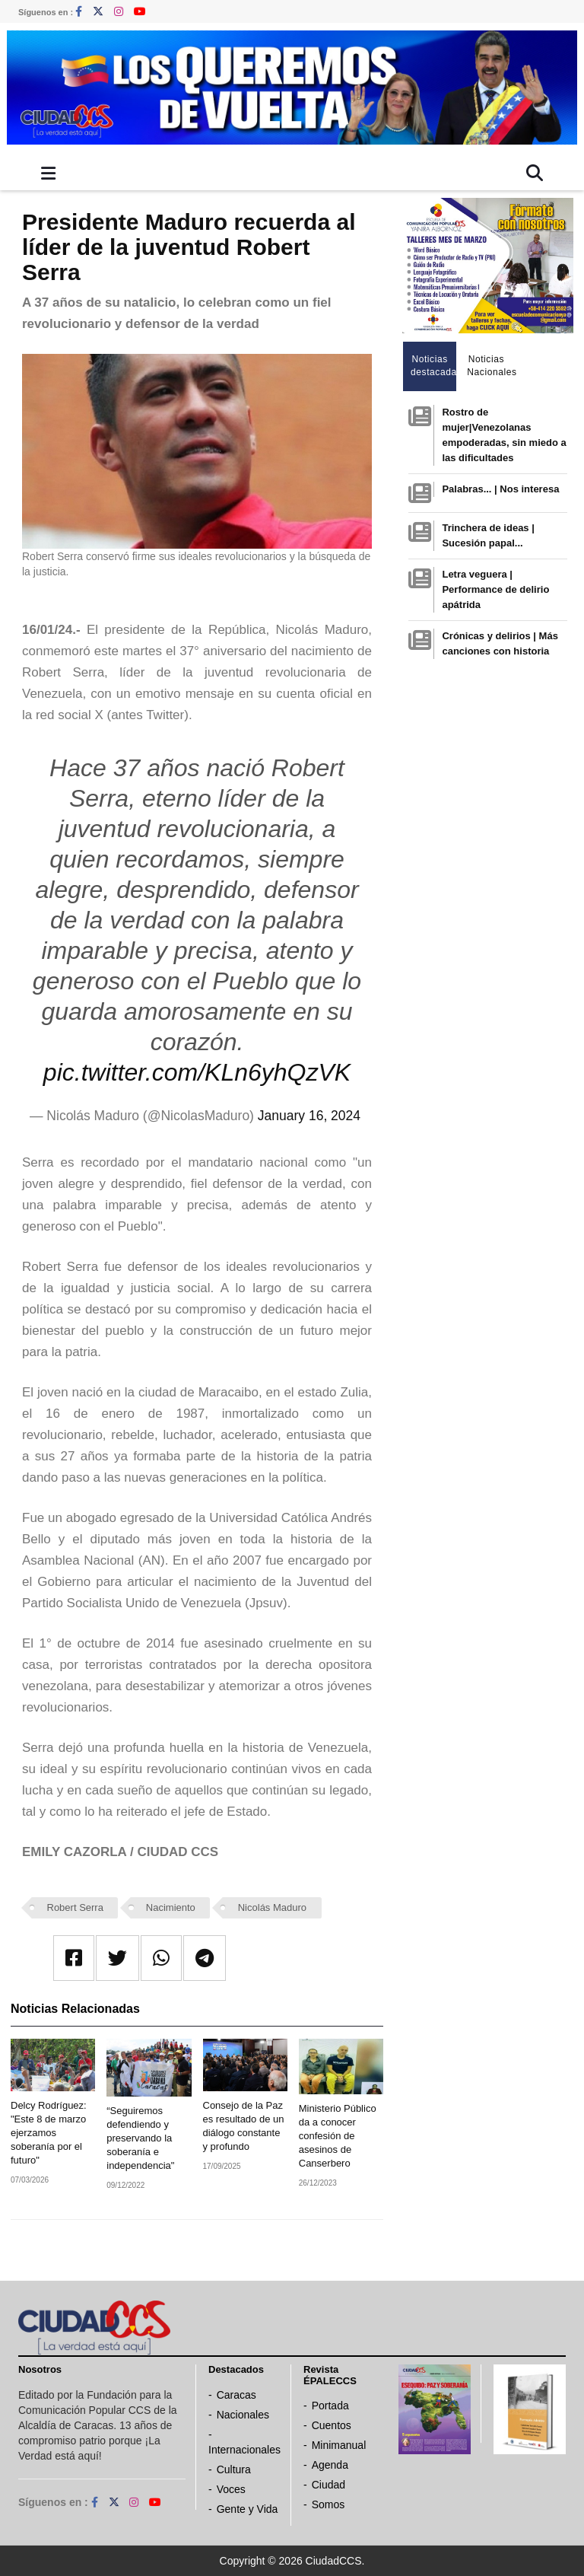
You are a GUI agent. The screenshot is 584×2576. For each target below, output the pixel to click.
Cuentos (331, 2425)
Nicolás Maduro (272, 1907)
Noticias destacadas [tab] (434, 365)
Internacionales (244, 2450)
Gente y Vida (247, 2509)
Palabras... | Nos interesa (500, 489)
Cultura (234, 2469)
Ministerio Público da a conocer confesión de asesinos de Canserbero (337, 2136)
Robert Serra (75, 1907)
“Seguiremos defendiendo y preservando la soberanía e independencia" (140, 2138)
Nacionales (243, 2415)
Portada (330, 2405)
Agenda (330, 2465)
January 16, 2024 (309, 1115)
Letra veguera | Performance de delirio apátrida (495, 589)
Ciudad (328, 2485)
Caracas (236, 2395)
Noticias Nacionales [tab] (490, 365)
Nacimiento (170, 1907)
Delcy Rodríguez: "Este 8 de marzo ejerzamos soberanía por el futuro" (49, 2133)
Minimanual (339, 2445)
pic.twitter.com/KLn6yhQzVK (197, 1072)
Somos (328, 2504)
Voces (231, 2489)
